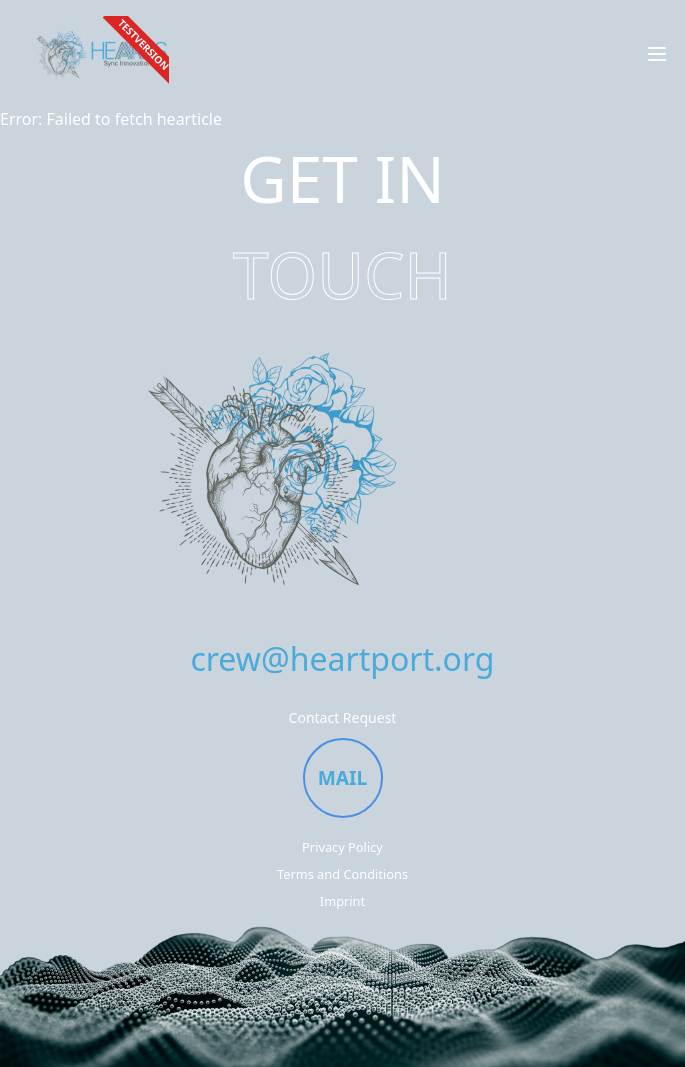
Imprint (342, 901)
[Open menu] (657, 54)
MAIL (343, 777)
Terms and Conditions (342, 874)
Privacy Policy (342, 847)
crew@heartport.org (342, 658)
